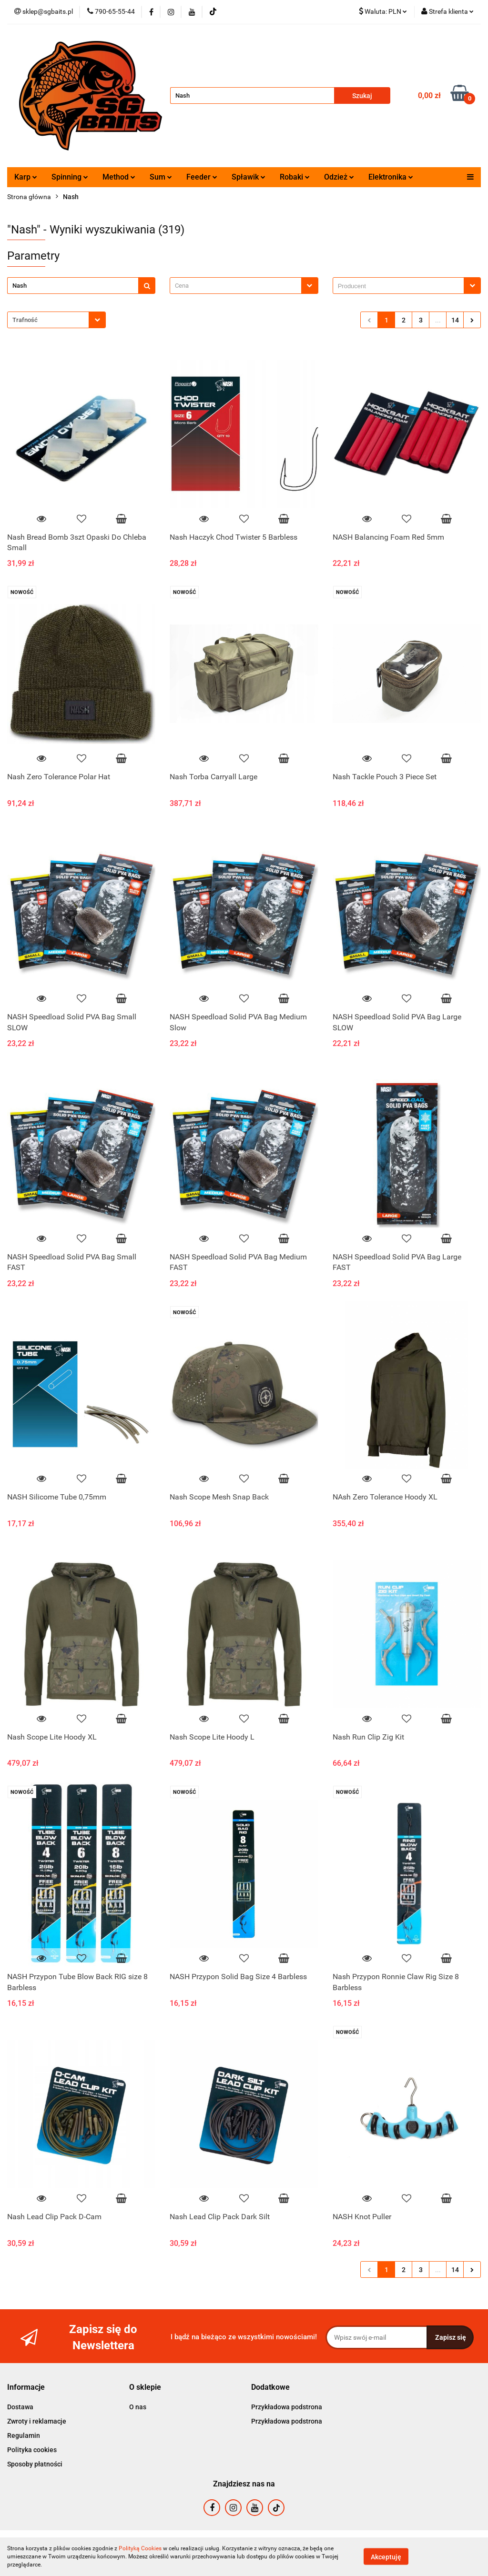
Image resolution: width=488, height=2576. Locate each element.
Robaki (295, 176)
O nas (137, 2407)
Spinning (69, 176)
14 (455, 320)
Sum (161, 176)
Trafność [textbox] (25, 319)
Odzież (339, 176)
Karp (25, 176)
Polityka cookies (32, 2450)
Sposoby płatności (34, 2464)
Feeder (201, 176)
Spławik (248, 176)
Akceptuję (386, 2557)
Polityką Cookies (140, 2548)
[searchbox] (401, 286)
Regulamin (23, 2435)
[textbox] (235, 286)
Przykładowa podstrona (286, 2407)
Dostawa (20, 2407)
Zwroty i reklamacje (36, 2421)
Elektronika (390, 176)
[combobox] (244, 285)
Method (118, 176)
